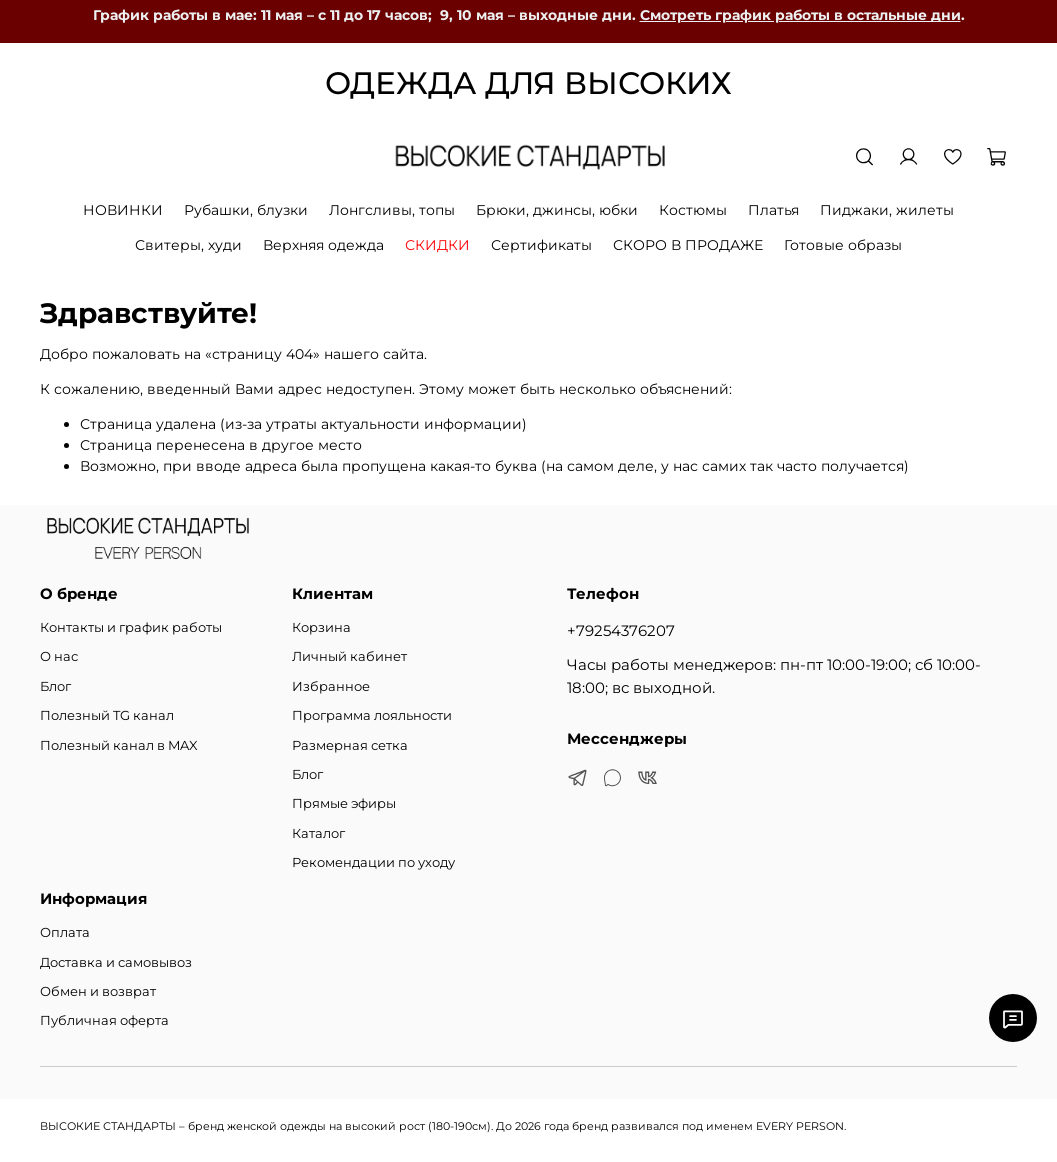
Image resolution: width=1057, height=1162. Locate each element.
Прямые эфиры (344, 803)
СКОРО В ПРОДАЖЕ (688, 245)
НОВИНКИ (123, 210)
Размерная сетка (350, 745)
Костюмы (693, 210)
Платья (773, 210)
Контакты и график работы (131, 627)
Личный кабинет (349, 656)
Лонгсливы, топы (392, 210)
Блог (55, 686)
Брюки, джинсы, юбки (557, 210)
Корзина (321, 627)
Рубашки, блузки (246, 210)
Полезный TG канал (107, 715)
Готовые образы (843, 245)
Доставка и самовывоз (116, 962)
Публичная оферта (104, 1020)
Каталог (318, 833)
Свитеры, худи (188, 245)
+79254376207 (621, 630)
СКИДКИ (437, 245)
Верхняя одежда (323, 245)
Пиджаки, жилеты (887, 210)
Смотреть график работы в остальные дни (800, 15)
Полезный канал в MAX (119, 745)
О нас (59, 656)
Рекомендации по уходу (373, 862)
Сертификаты (541, 245)
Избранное (331, 686)
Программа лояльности (372, 715)
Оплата (65, 932)
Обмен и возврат (98, 991)
